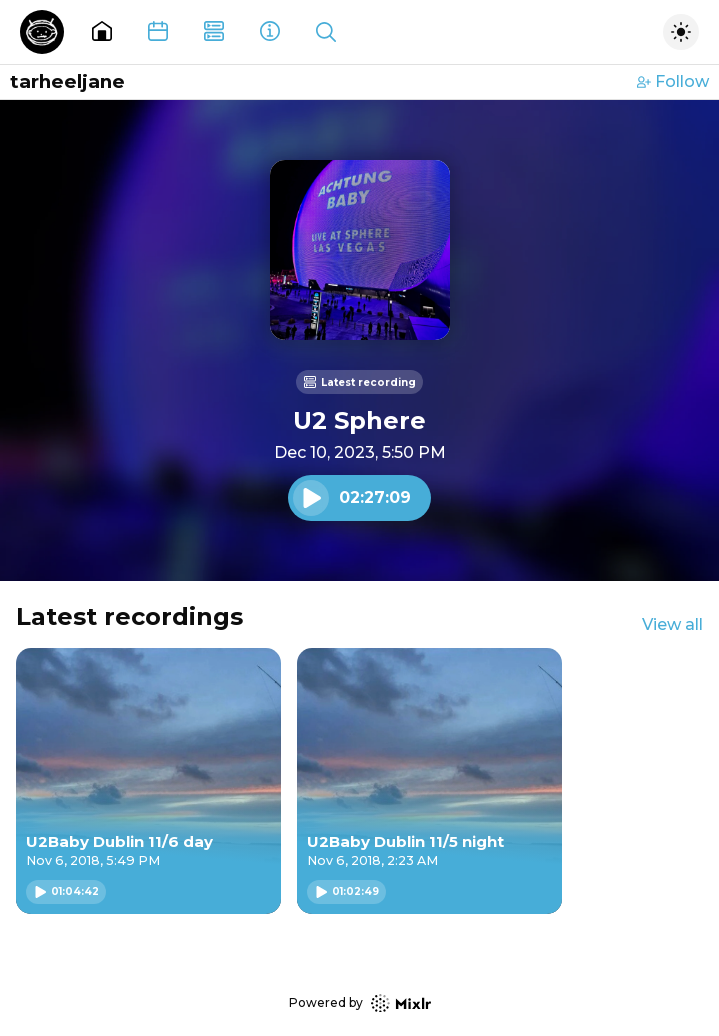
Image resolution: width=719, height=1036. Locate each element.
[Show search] (326, 32)
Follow (673, 81)
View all (672, 624)
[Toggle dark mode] (681, 32)
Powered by (360, 1003)
